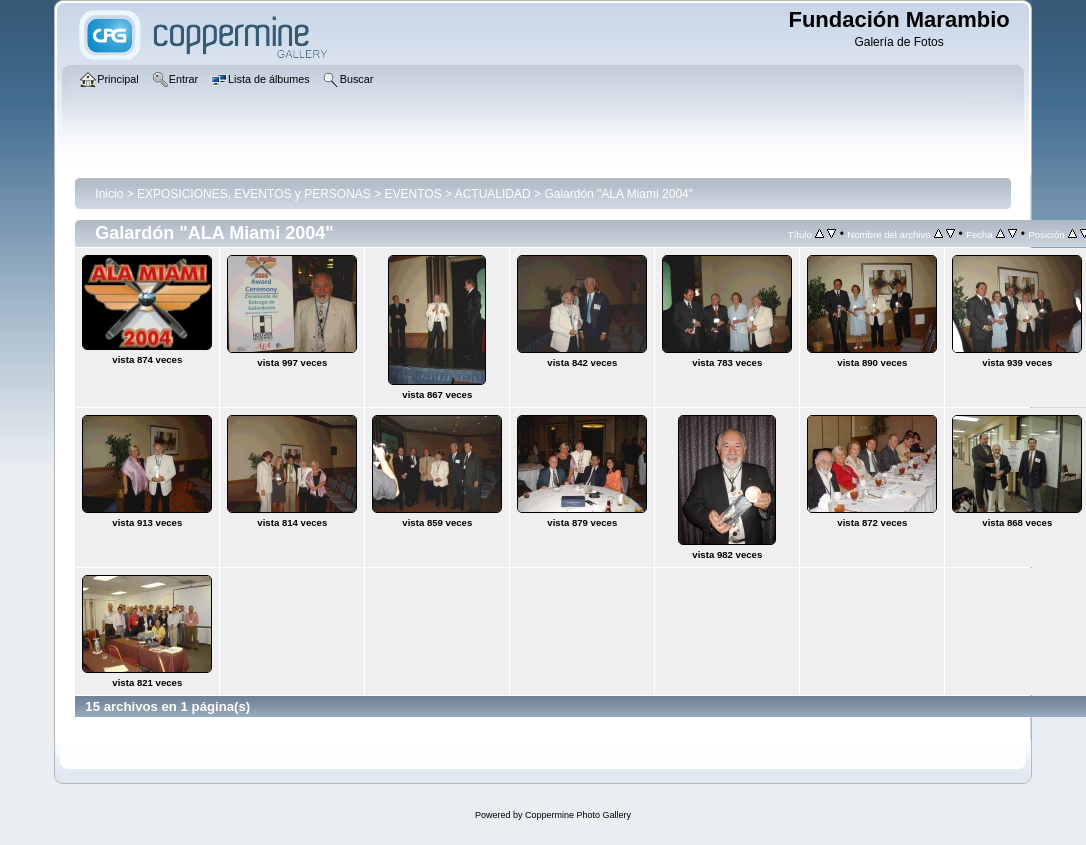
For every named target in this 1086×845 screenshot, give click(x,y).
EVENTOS (413, 194)
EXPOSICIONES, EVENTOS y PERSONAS (254, 194)
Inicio (109, 194)
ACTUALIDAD (493, 194)
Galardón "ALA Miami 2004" (618, 194)
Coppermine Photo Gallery (578, 815)
